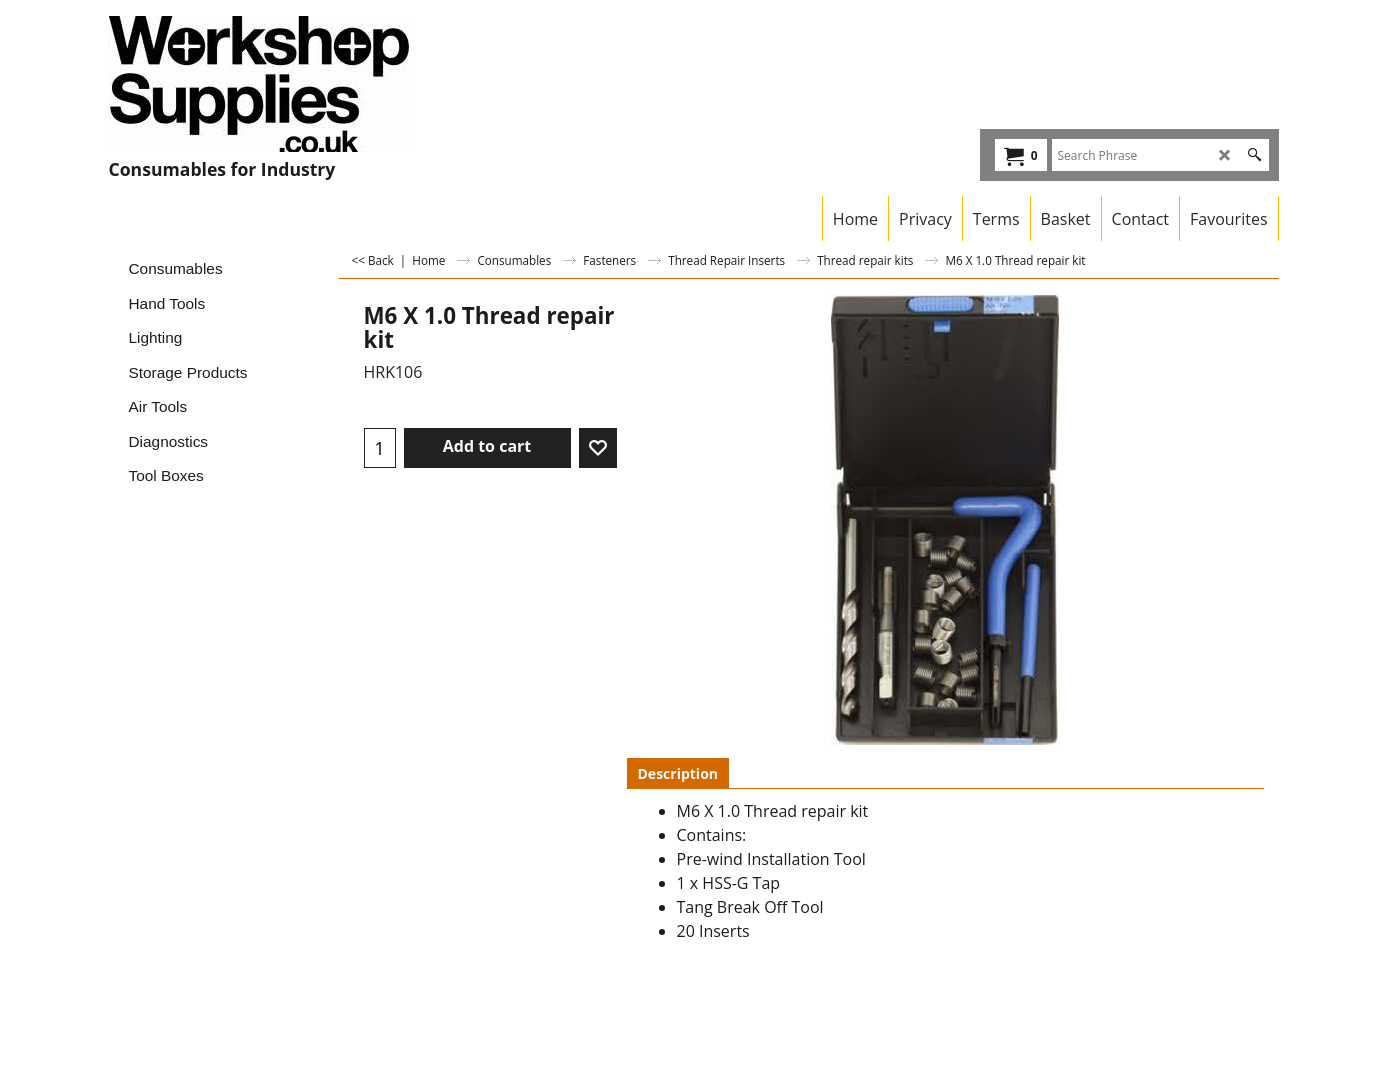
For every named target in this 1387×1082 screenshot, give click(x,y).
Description (678, 773)
